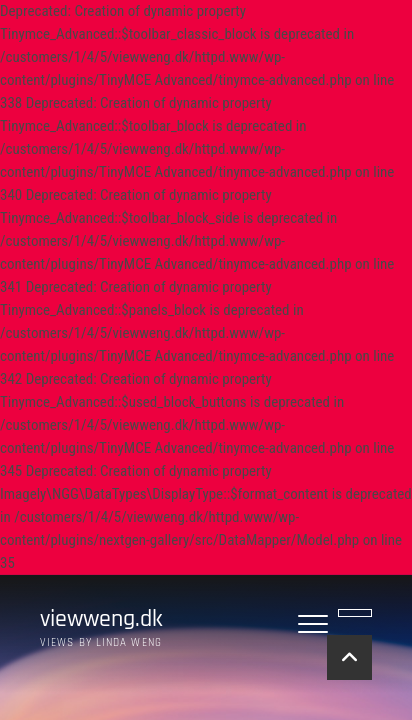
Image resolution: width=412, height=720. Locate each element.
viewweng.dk (101, 619)
